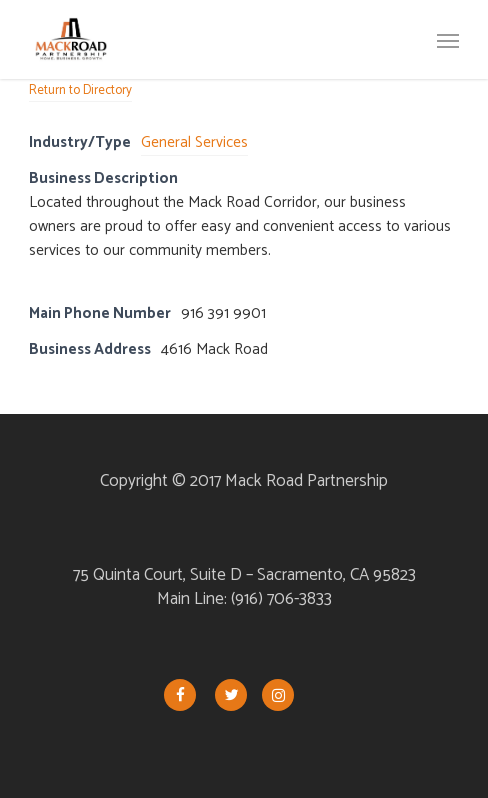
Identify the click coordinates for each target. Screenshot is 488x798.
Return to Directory (80, 90)
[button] (448, 40)
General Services (194, 142)
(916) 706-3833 (281, 599)
